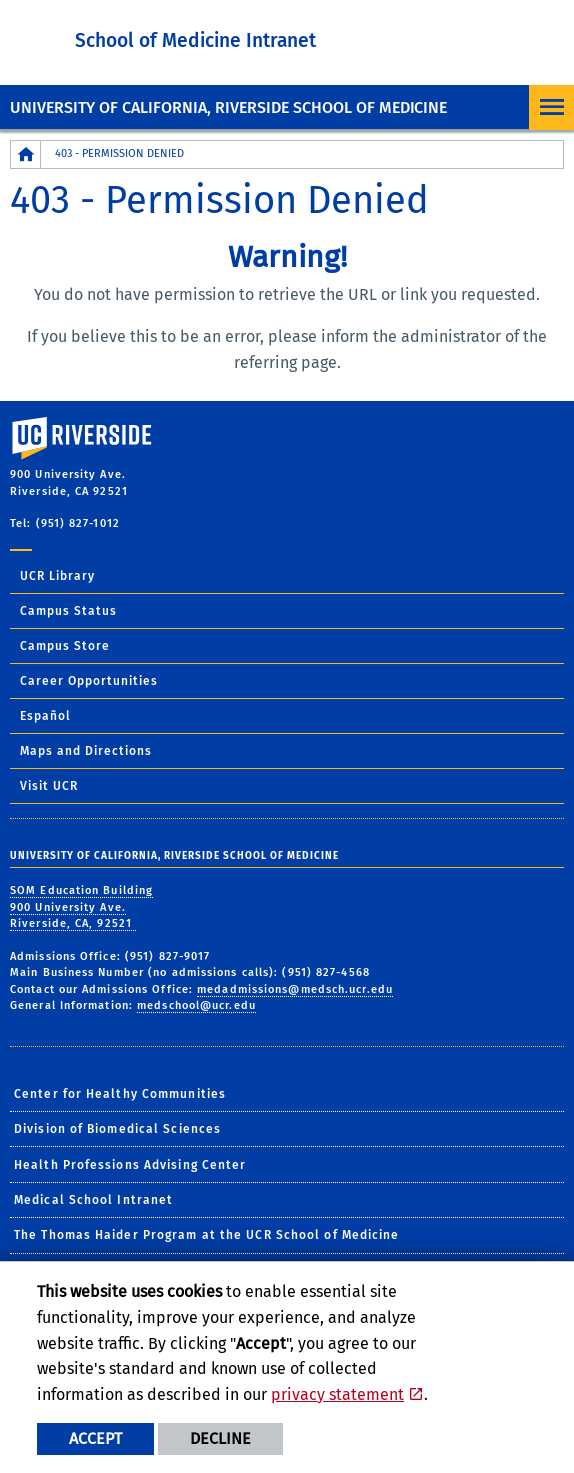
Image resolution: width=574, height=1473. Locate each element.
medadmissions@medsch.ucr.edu (295, 989)
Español (45, 716)
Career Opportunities (89, 681)
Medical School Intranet (93, 1200)
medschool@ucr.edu (196, 1005)
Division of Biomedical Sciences (117, 1129)
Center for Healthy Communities (120, 1094)
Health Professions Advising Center (130, 1165)
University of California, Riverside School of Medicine (228, 107)
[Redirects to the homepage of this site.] (26, 154)
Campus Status (68, 611)
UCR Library (57, 576)
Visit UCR (49, 786)
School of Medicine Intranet (195, 40)
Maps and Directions (86, 751)
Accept (95, 1438)
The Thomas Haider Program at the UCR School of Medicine (207, 1235)
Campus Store (65, 646)
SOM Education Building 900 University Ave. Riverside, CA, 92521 (81, 907)
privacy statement (337, 1394)
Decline (220, 1438)
